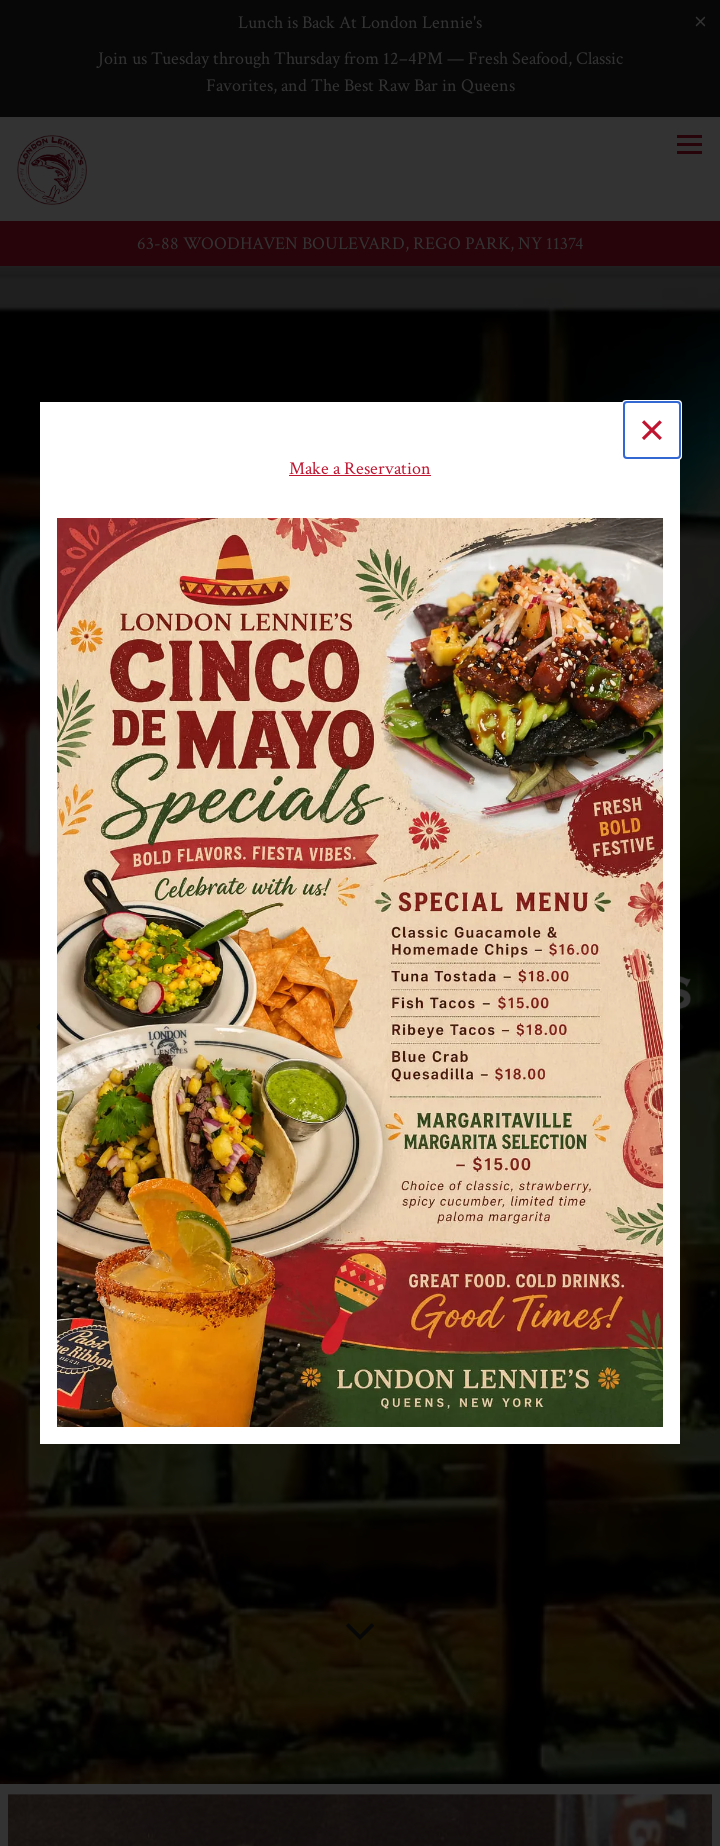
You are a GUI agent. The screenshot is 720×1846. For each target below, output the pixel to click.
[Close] (652, 430)
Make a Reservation (360, 468)
